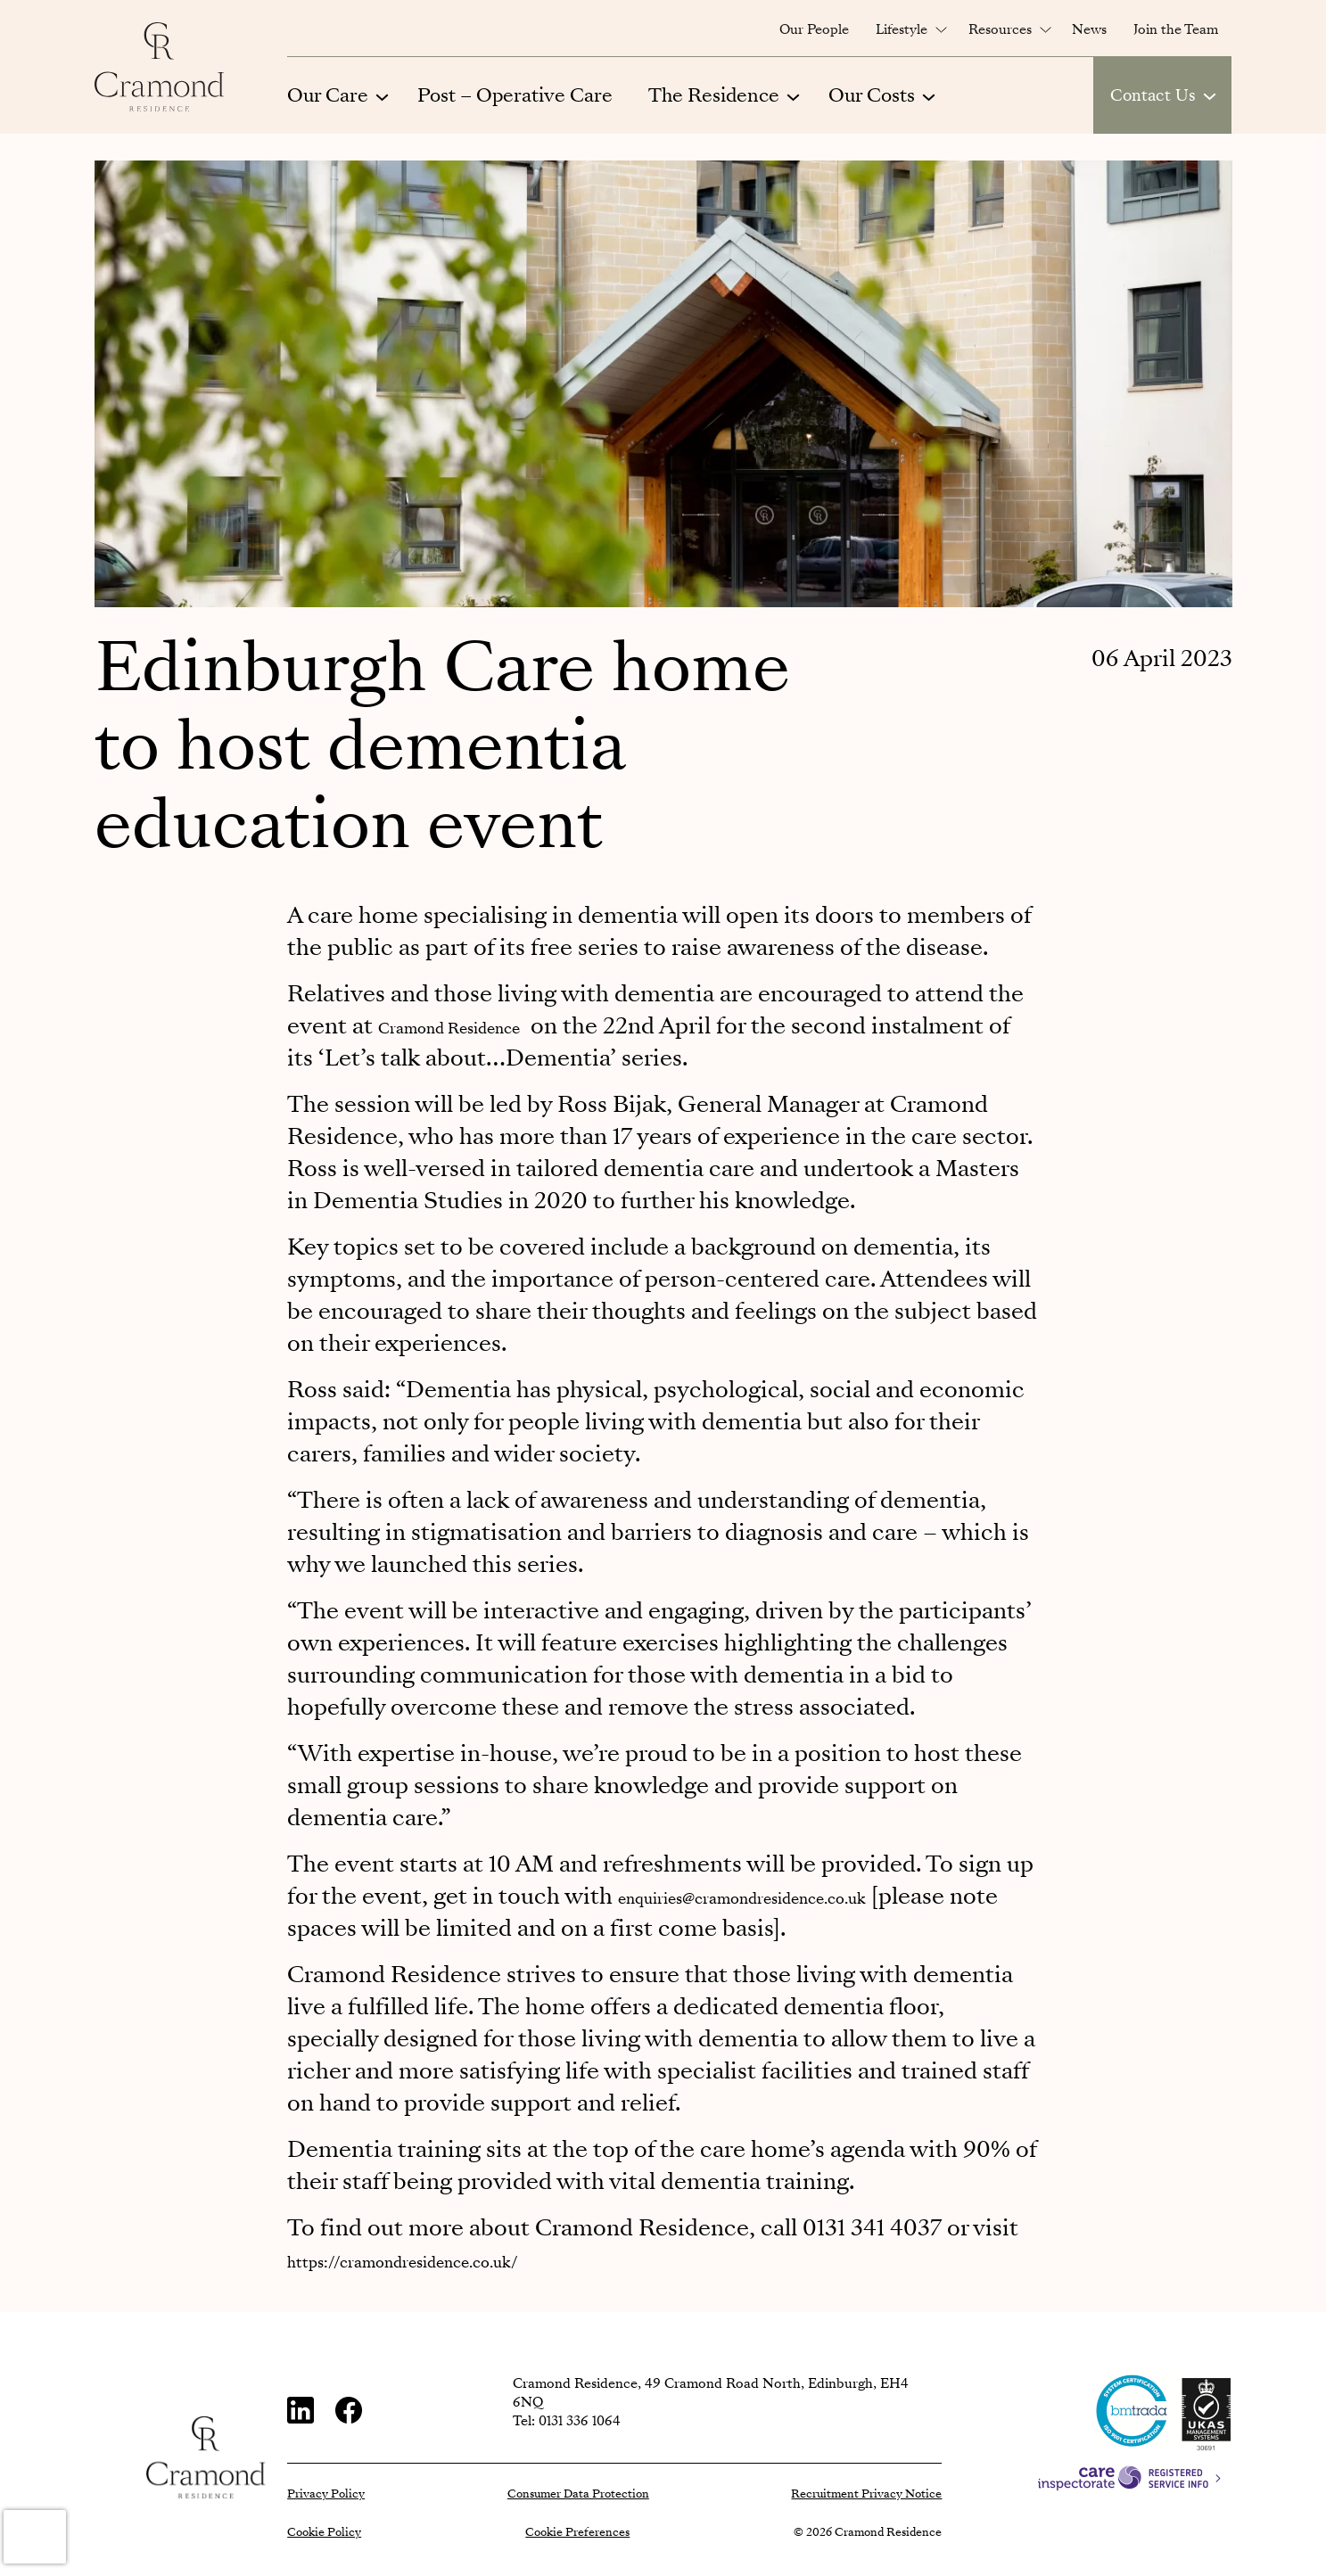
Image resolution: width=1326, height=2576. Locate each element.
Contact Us (1153, 95)
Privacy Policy (326, 2494)
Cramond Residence (485, 1025)
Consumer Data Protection (578, 2494)
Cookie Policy (324, 2532)
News (1089, 29)
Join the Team (1175, 29)
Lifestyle (901, 29)
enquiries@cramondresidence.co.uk (805, 1896)
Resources (1000, 29)
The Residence (713, 95)
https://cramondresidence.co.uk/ (459, 2260)
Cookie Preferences (577, 2532)
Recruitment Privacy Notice (866, 2494)
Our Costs (871, 95)
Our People (814, 29)
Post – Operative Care (515, 95)
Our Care (327, 95)
